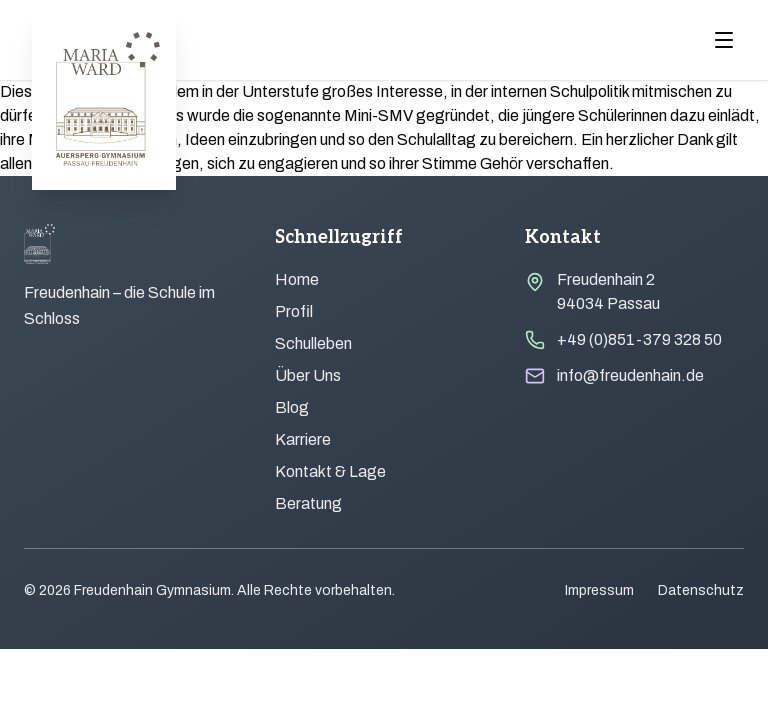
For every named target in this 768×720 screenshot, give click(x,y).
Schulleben (313, 343)
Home (297, 279)
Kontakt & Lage (330, 471)
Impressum (599, 590)
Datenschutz (701, 590)
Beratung (308, 503)
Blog (292, 407)
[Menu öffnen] (724, 40)
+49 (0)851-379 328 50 (639, 339)
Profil (294, 311)
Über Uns (308, 375)
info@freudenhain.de (630, 375)
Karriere (303, 439)
